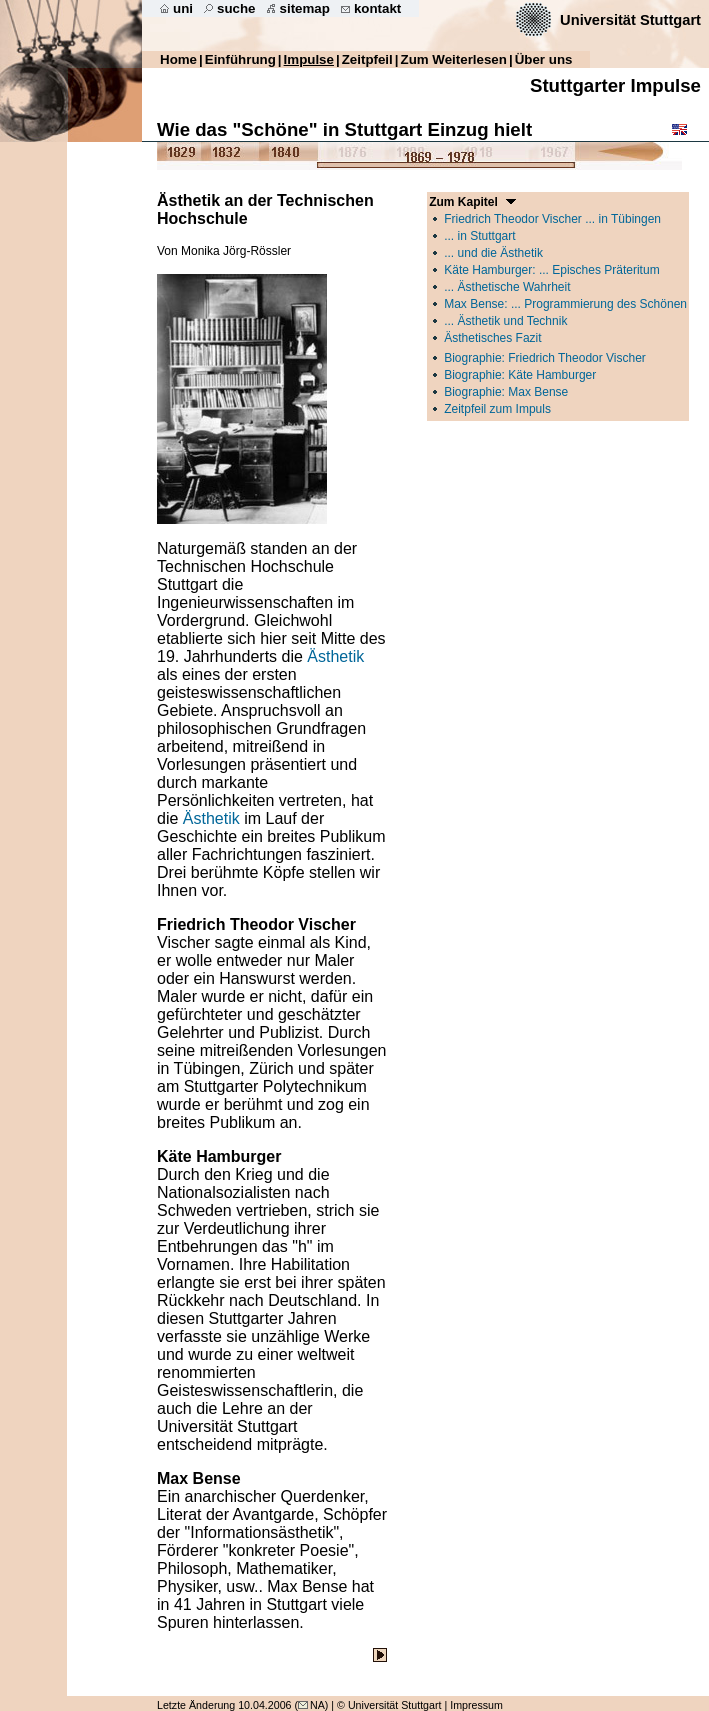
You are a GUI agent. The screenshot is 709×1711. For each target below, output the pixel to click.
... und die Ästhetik (493, 253)
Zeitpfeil (367, 59)
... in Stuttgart (479, 236)
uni (183, 8)
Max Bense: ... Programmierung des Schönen (565, 304)
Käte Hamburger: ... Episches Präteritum (551, 270)
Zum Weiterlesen (454, 59)
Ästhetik (335, 656)
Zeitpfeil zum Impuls (497, 409)
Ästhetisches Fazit (492, 338)
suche (236, 8)
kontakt (377, 8)
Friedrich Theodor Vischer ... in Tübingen (552, 219)
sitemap (305, 8)
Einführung (240, 59)
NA (311, 1705)
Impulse (309, 59)
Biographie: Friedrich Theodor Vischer (545, 358)
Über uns (544, 59)
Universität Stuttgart (630, 20)
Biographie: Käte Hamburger (520, 375)
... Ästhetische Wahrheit (507, 287)
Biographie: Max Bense (506, 392)
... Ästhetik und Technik (505, 321)
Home (178, 59)
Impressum (476, 1705)
